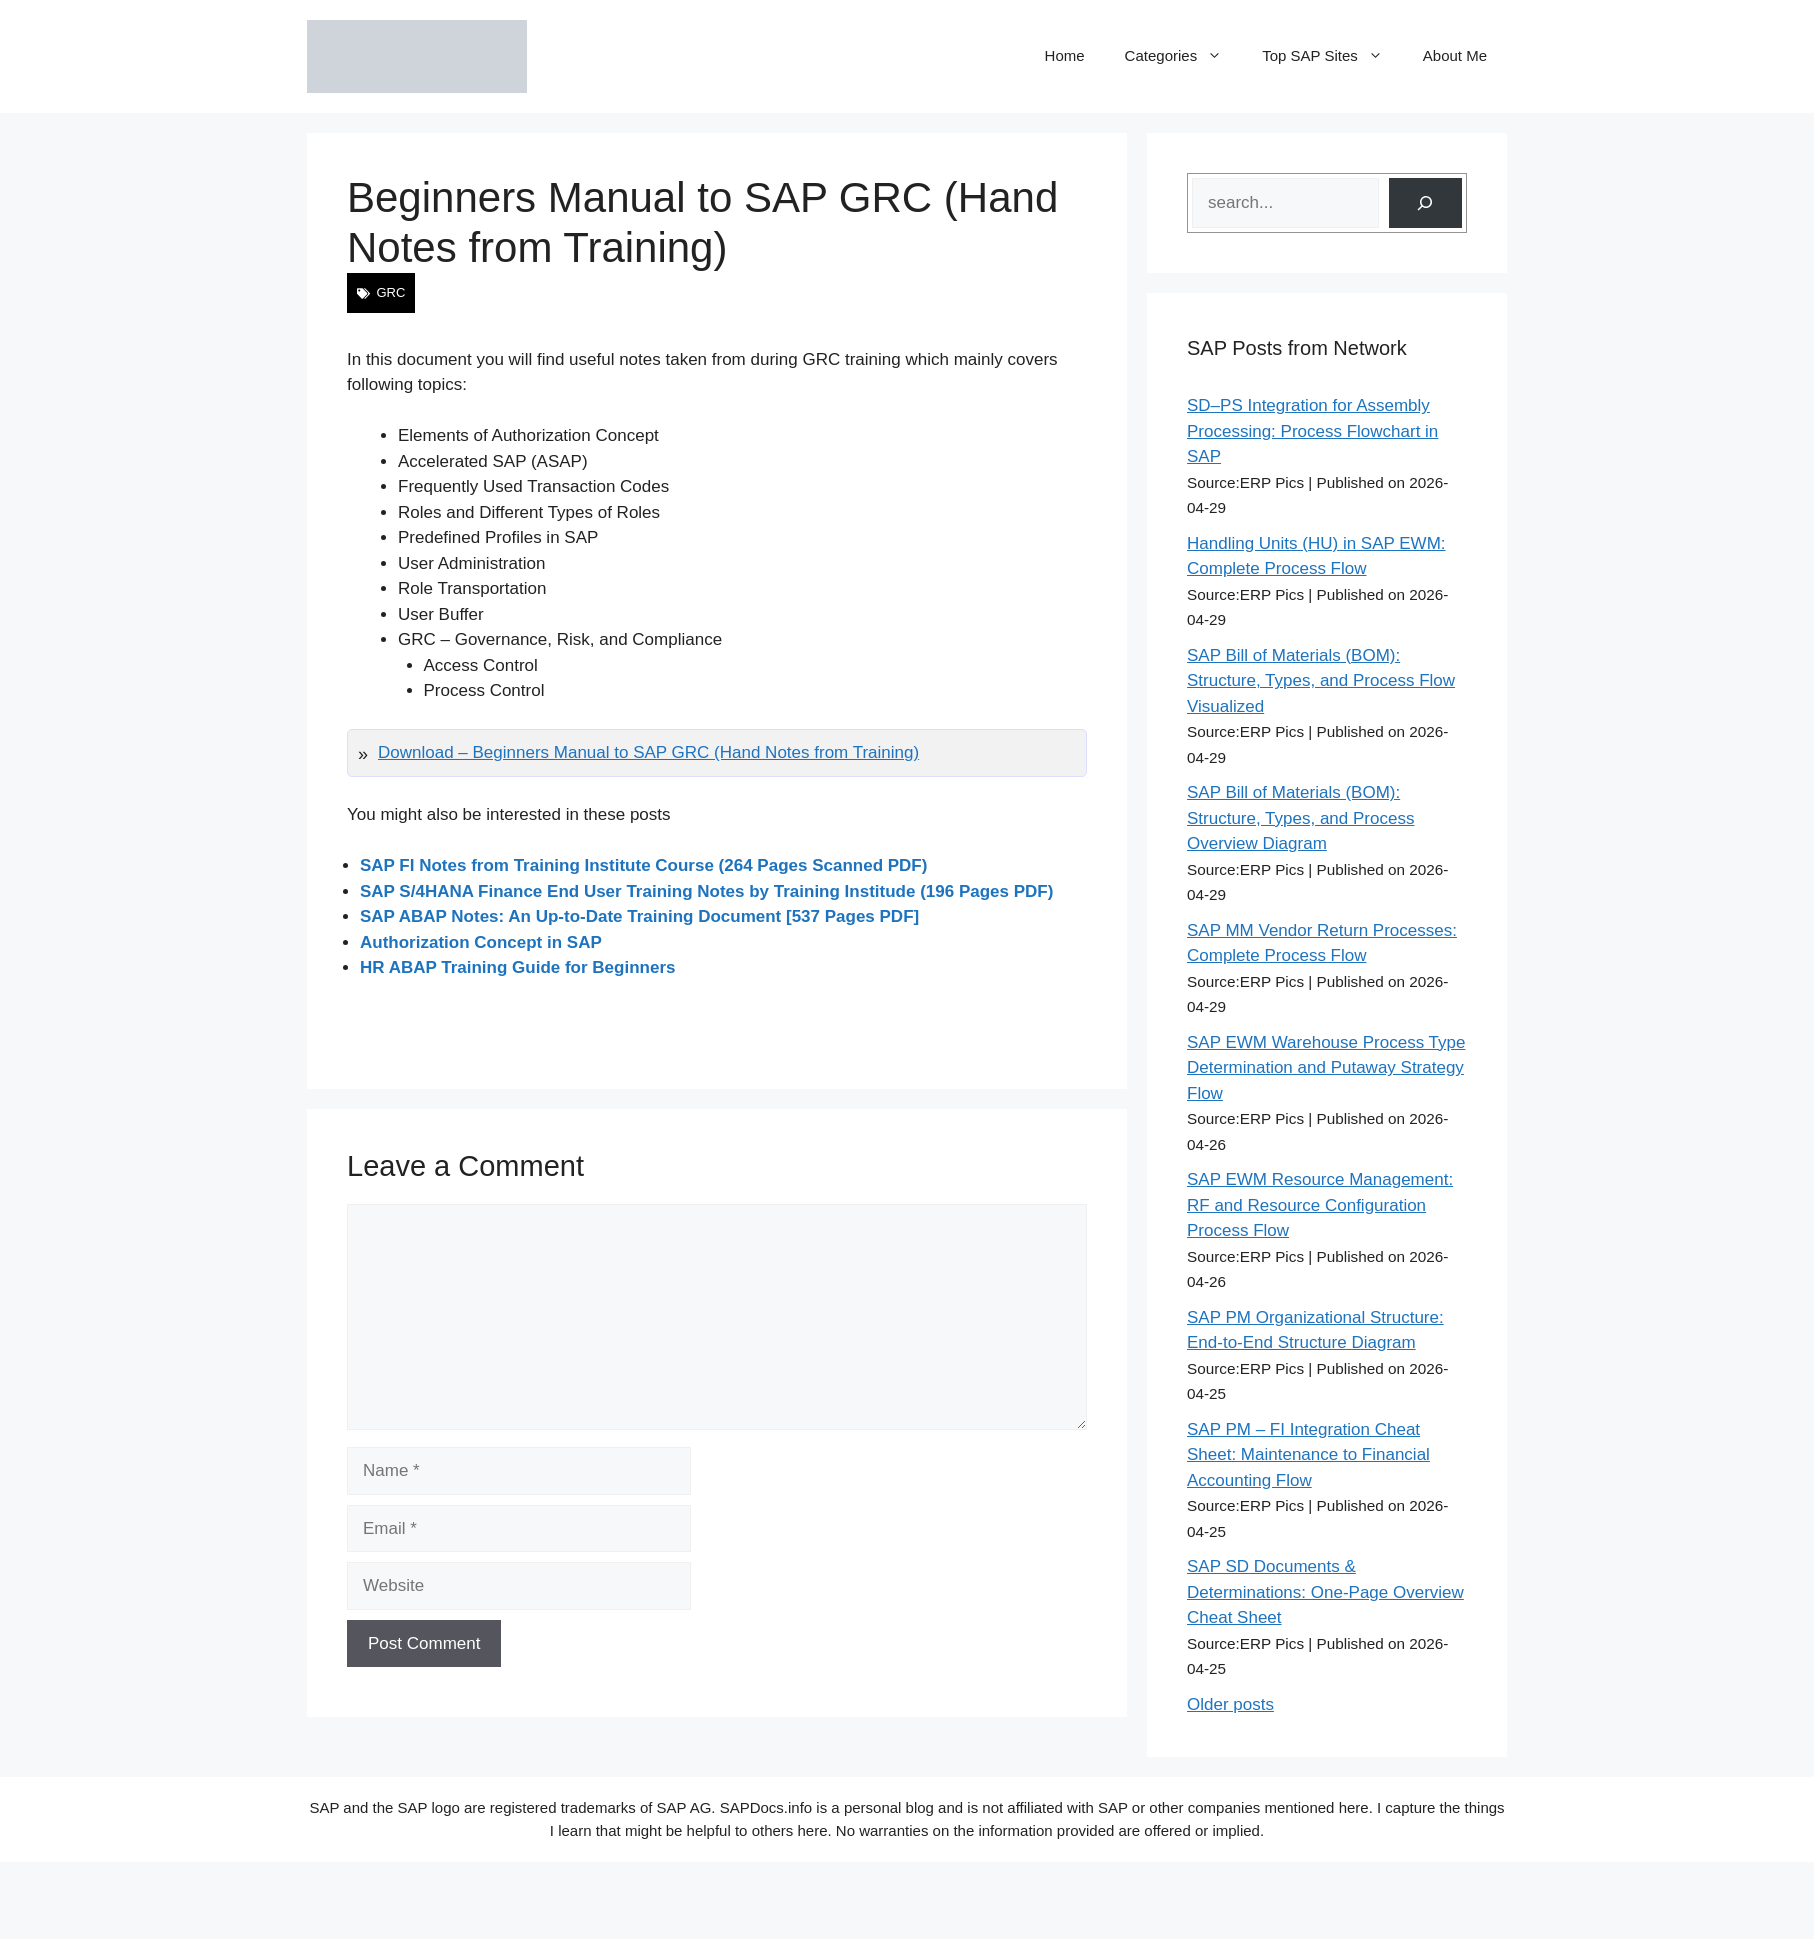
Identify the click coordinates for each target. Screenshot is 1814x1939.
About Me (1455, 55)
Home (1065, 55)
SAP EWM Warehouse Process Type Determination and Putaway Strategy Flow (1326, 1068)
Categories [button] (1184, 56)
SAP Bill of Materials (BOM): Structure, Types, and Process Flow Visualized (1321, 681)
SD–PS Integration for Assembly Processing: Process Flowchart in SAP (1312, 431)
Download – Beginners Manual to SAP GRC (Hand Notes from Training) (648, 752)
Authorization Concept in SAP (481, 942)
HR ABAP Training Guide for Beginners (517, 967)
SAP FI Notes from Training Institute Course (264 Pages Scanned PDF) (643, 865)
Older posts (1230, 1704)
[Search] (1425, 203)
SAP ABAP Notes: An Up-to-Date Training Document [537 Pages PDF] (639, 916)
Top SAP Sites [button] (1332, 56)
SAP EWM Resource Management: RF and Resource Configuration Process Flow (1320, 1205)
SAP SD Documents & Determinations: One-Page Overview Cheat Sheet (1325, 1592)
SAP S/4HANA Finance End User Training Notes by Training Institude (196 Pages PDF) (706, 891)
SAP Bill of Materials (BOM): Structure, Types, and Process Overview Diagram (1300, 818)
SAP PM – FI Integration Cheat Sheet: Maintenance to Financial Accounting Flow (1308, 1455)
